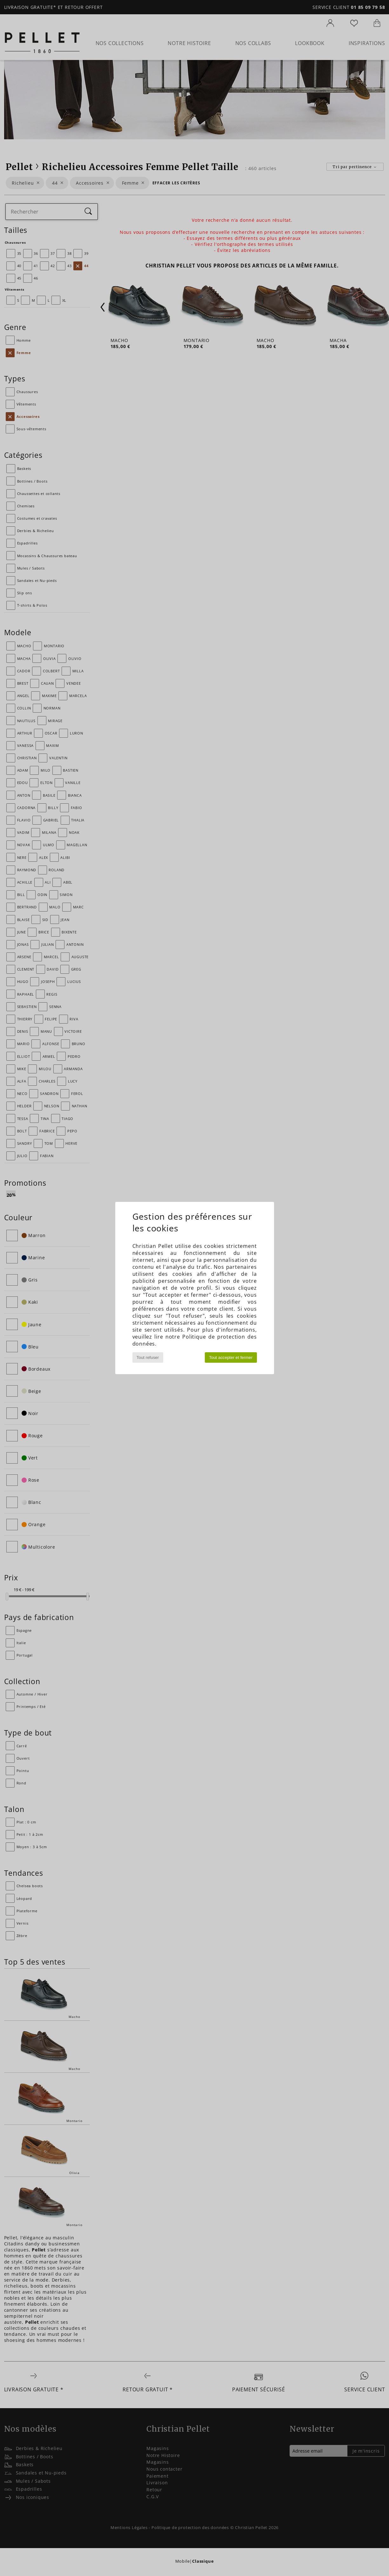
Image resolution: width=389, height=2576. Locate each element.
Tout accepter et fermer (230, 1357)
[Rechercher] (88, 212)
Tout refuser (148, 1357)
